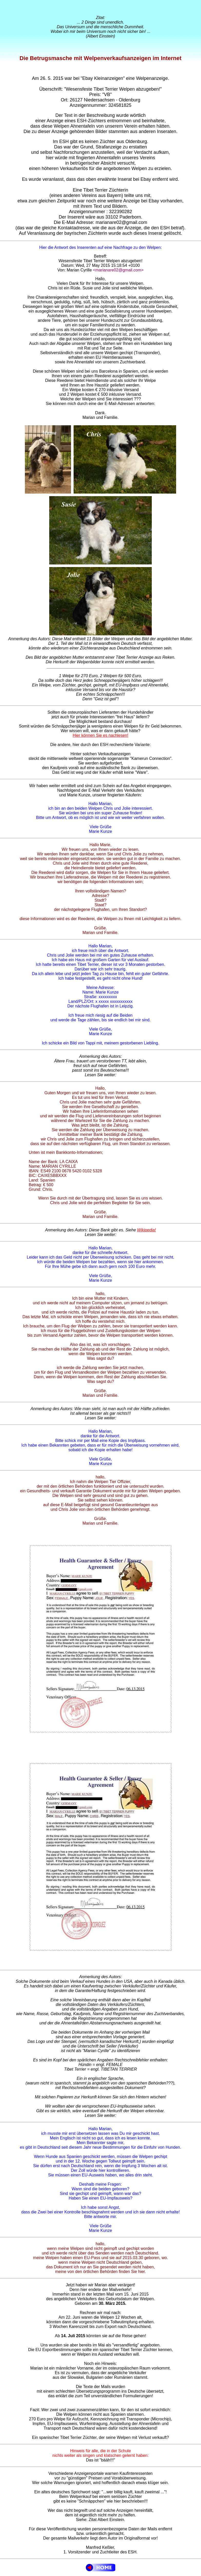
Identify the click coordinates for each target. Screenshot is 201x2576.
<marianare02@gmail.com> (118, 270)
